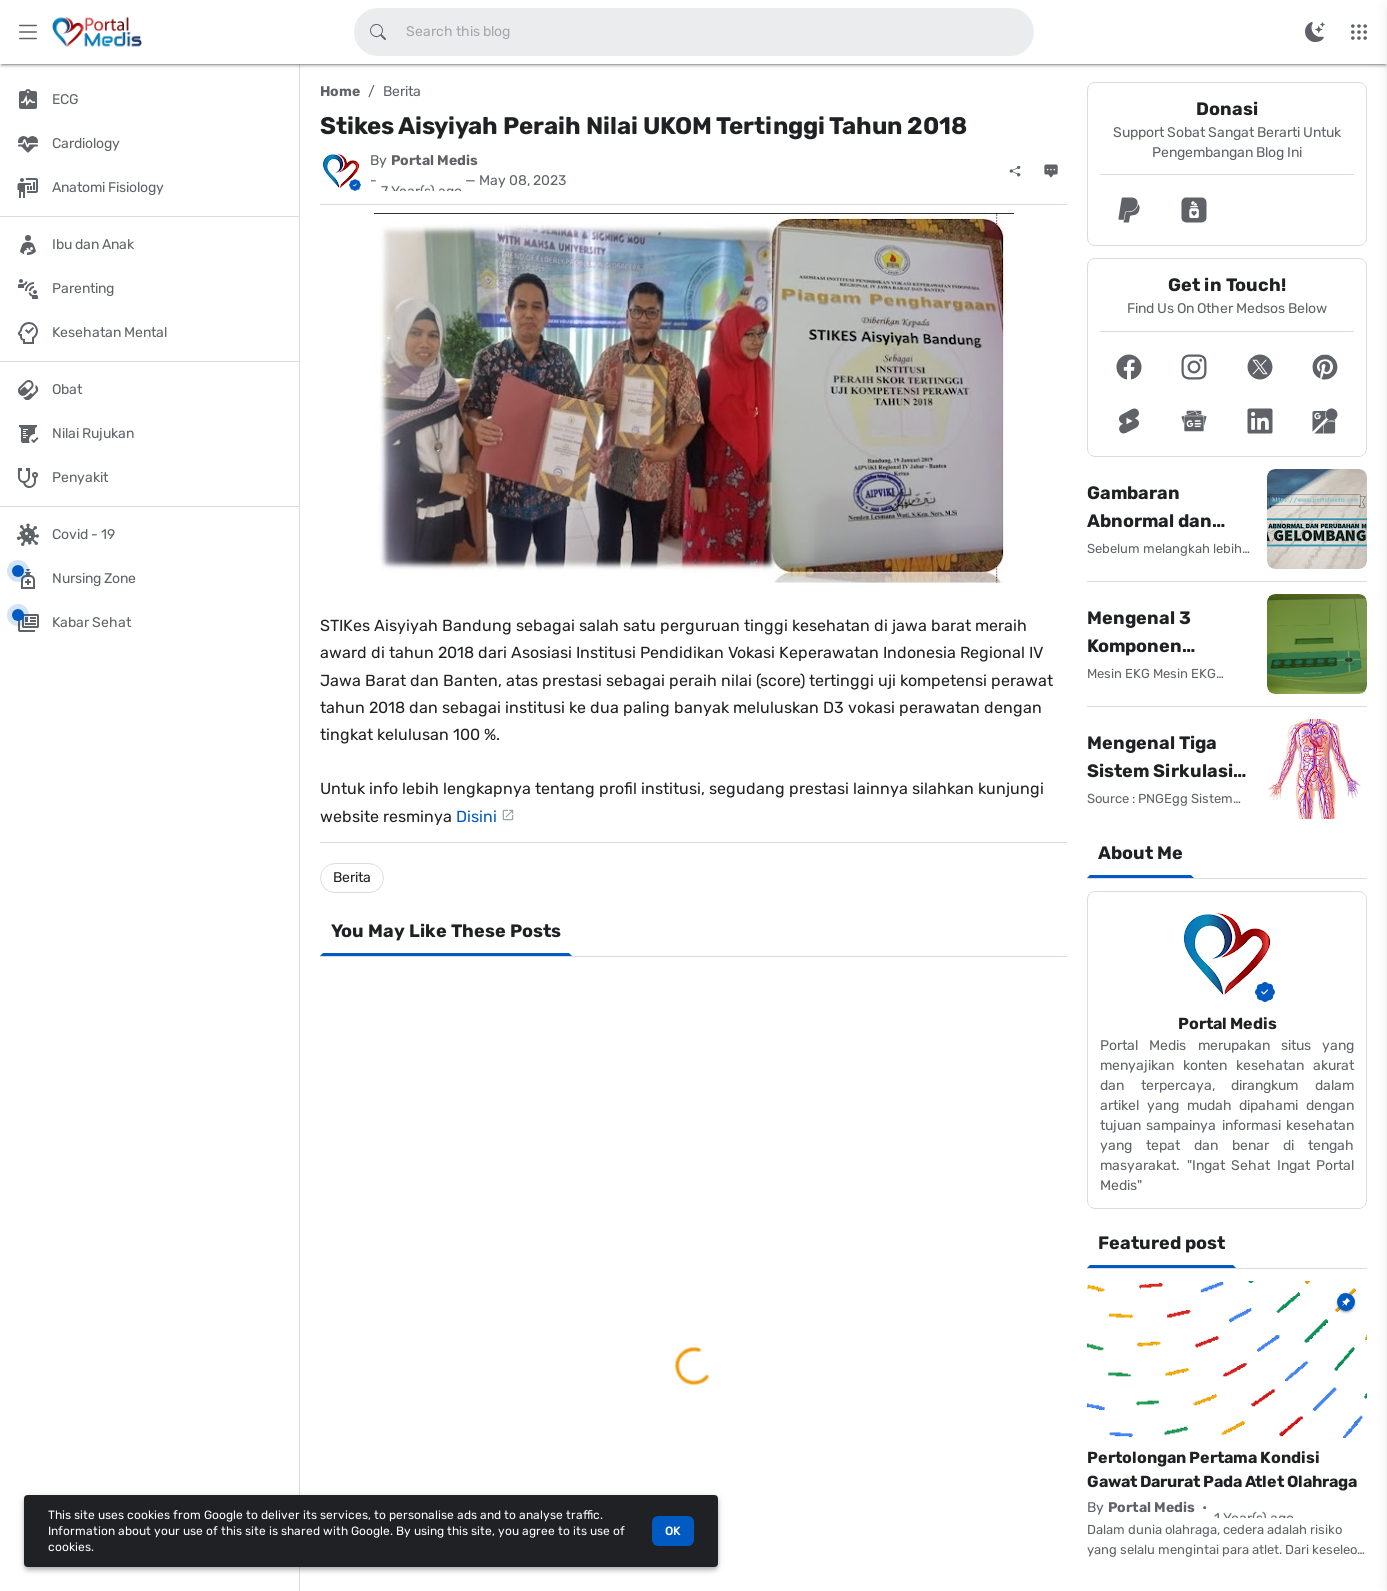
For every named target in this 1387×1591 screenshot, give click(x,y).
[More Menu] (1359, 32)
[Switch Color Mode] (1315, 32)
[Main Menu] (28, 32)
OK (673, 1531)
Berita (402, 91)
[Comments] (1051, 171)
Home (340, 91)
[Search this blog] (378, 32)
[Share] (1015, 171)
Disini (476, 816)
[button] (1129, 210)
